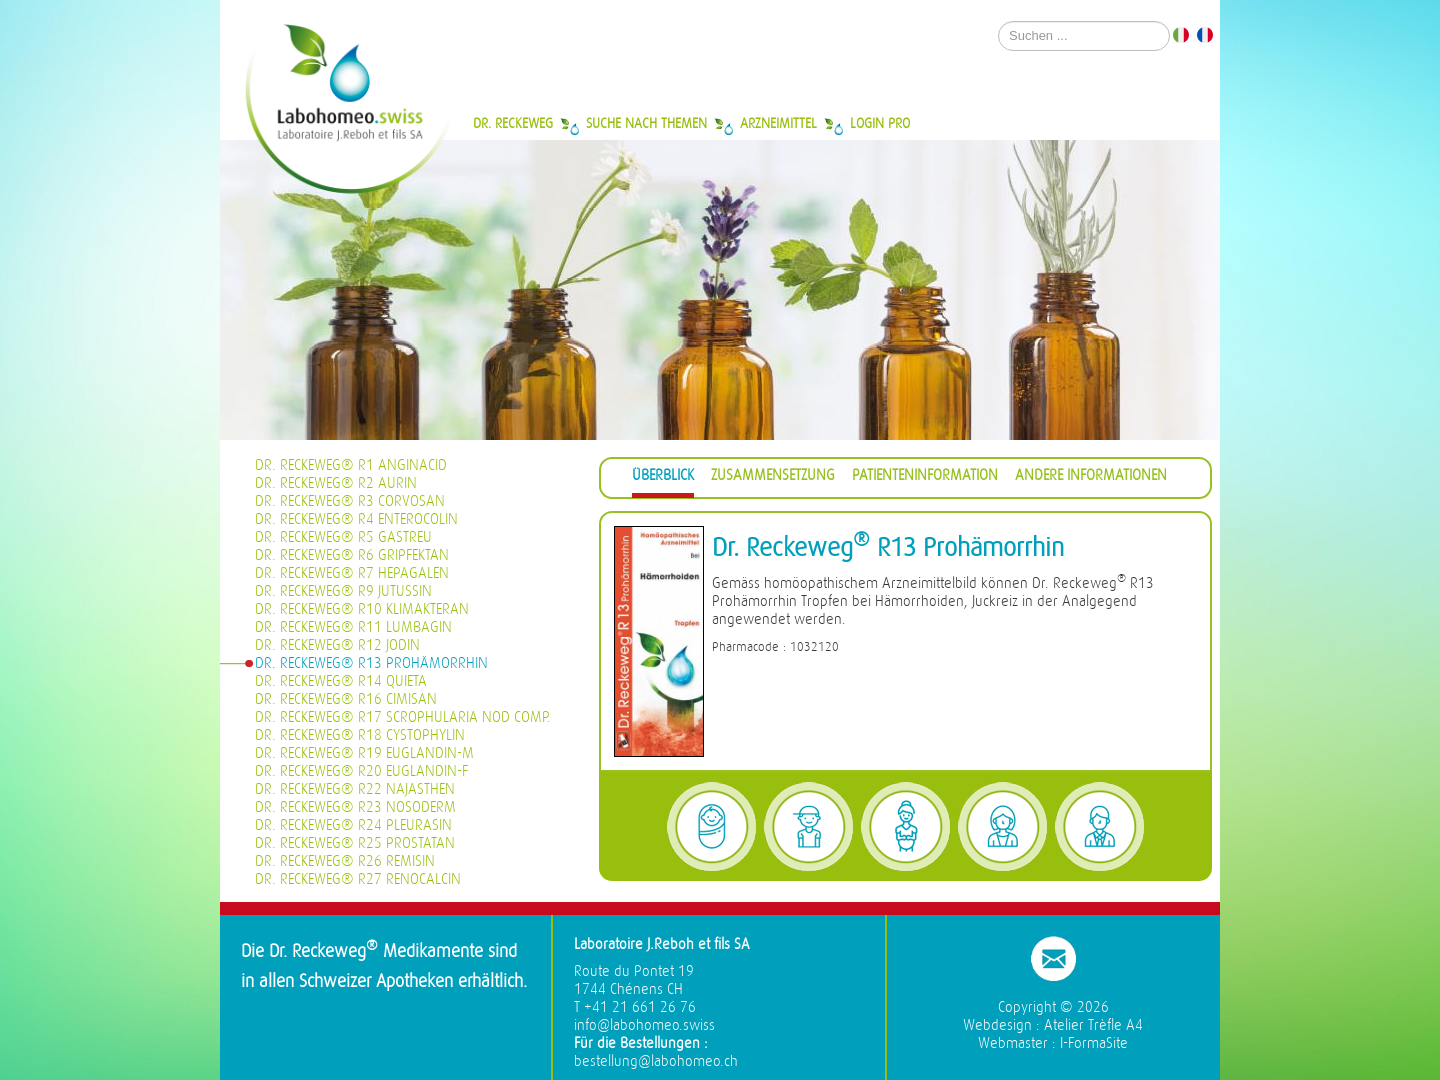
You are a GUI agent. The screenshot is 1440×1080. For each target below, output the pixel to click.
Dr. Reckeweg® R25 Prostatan (355, 843)
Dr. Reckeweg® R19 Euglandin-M (364, 753)
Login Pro (880, 123)
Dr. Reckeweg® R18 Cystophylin (360, 735)
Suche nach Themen (646, 123)
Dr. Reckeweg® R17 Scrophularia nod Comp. (403, 717)
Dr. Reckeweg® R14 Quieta (341, 681)
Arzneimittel (778, 123)
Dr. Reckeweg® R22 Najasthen (355, 789)
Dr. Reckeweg (513, 123)
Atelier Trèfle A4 (1093, 1025)
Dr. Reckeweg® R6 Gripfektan (352, 555)
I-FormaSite (1094, 1043)
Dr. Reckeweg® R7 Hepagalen (352, 573)
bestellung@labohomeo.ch (656, 1061)
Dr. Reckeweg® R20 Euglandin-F (361, 771)
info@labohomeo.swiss (644, 1025)
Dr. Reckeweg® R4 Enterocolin (356, 519)
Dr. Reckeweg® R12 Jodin (337, 645)
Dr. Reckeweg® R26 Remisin (345, 861)
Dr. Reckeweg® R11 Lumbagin (353, 627)
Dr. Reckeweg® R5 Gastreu (343, 537)
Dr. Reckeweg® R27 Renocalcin (358, 879)
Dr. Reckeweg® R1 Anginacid (351, 465)
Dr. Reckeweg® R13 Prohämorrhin (371, 663)
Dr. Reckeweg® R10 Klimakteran (362, 609)
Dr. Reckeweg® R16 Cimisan (346, 699)
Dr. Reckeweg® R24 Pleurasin (353, 825)
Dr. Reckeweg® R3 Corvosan (350, 501)
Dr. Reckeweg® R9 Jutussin (343, 591)
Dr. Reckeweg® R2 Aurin (336, 483)
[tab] (663, 478)
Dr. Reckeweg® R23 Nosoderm (355, 807)
